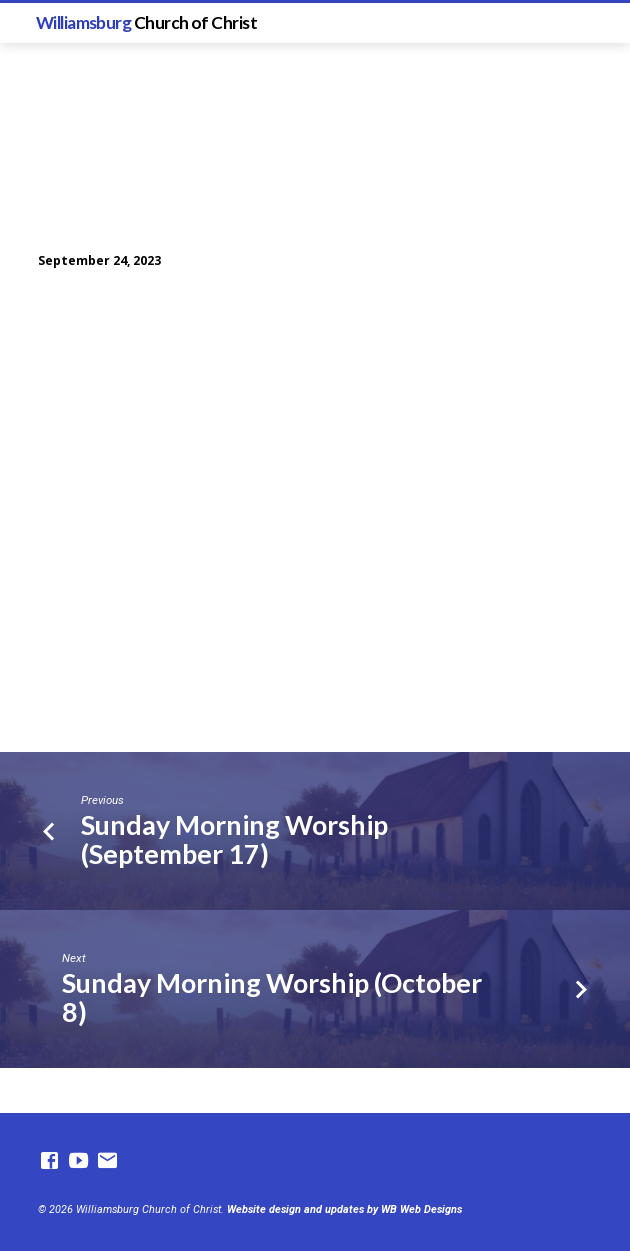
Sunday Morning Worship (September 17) (234, 839)
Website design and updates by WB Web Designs (344, 1209)
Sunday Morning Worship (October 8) (272, 997)
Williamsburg (146, 22)
